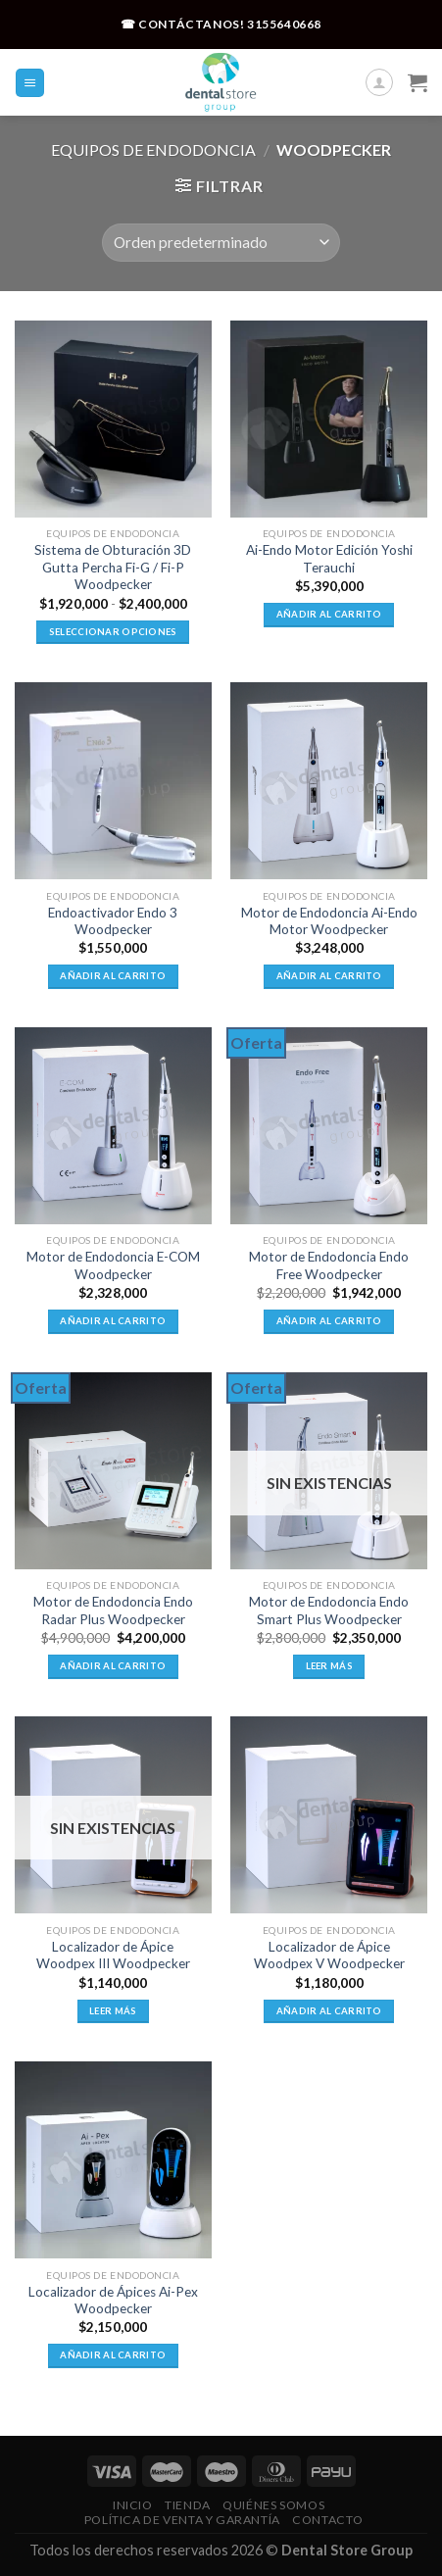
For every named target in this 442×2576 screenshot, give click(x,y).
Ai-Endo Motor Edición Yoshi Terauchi (329, 558)
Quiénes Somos (273, 2505)
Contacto (327, 2519)
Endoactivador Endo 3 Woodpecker (112, 921)
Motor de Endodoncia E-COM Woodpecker (113, 1265)
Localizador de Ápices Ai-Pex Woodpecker (113, 2300)
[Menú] (30, 83)
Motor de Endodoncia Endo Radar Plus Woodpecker (113, 1610)
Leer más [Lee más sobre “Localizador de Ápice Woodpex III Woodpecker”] (112, 2011)
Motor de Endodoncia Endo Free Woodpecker (329, 1265)
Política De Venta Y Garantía (182, 2519)
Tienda (188, 2505)
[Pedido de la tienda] (221, 242)
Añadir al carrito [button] (329, 614)
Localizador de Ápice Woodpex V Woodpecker (329, 1955)
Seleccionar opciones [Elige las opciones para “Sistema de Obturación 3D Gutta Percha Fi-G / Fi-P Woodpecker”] (113, 631)
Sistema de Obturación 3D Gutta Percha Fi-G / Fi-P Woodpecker (112, 567)
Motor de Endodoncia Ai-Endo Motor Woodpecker (329, 921)
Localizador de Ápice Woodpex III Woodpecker (113, 1955)
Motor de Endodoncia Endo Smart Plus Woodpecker (329, 1610)
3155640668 (284, 24)
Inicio (133, 2505)
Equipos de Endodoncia (153, 149)
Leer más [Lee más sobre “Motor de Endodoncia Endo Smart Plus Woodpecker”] (329, 1665)
